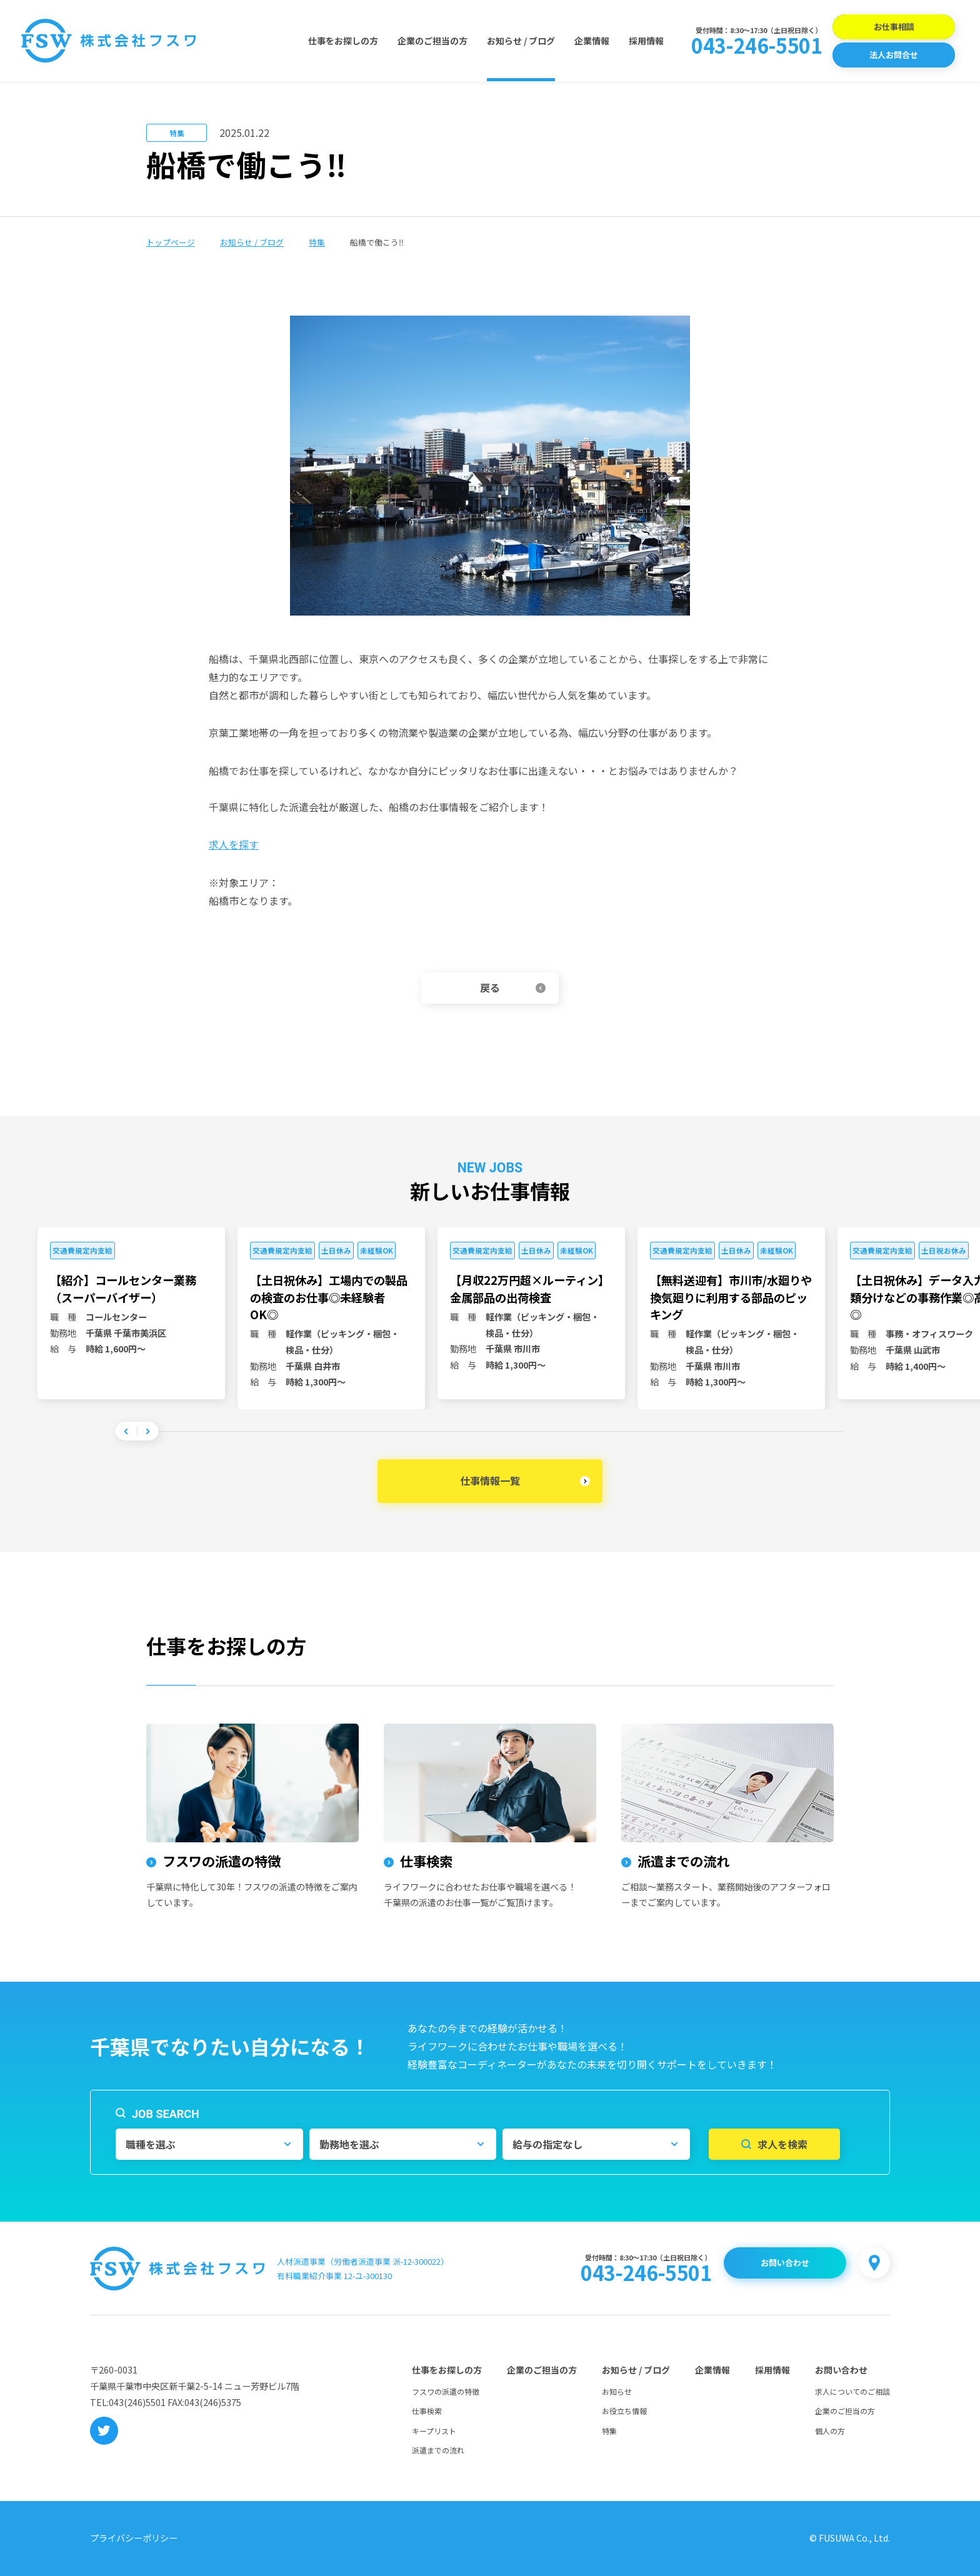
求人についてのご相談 (852, 2391)
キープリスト (434, 2430)
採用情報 (646, 40)
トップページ (170, 242)
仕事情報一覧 (490, 1480)
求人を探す (234, 844)
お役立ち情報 (624, 2410)
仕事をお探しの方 (343, 40)
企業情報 (591, 40)
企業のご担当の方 (433, 40)
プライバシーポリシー (134, 2538)
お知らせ (617, 2391)
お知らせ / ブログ (521, 40)
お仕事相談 (894, 26)
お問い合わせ (785, 2263)
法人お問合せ (893, 55)
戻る (490, 987)
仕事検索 (427, 2410)
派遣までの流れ (438, 2450)
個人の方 (830, 2430)
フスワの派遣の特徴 (445, 2391)
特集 (317, 242)
